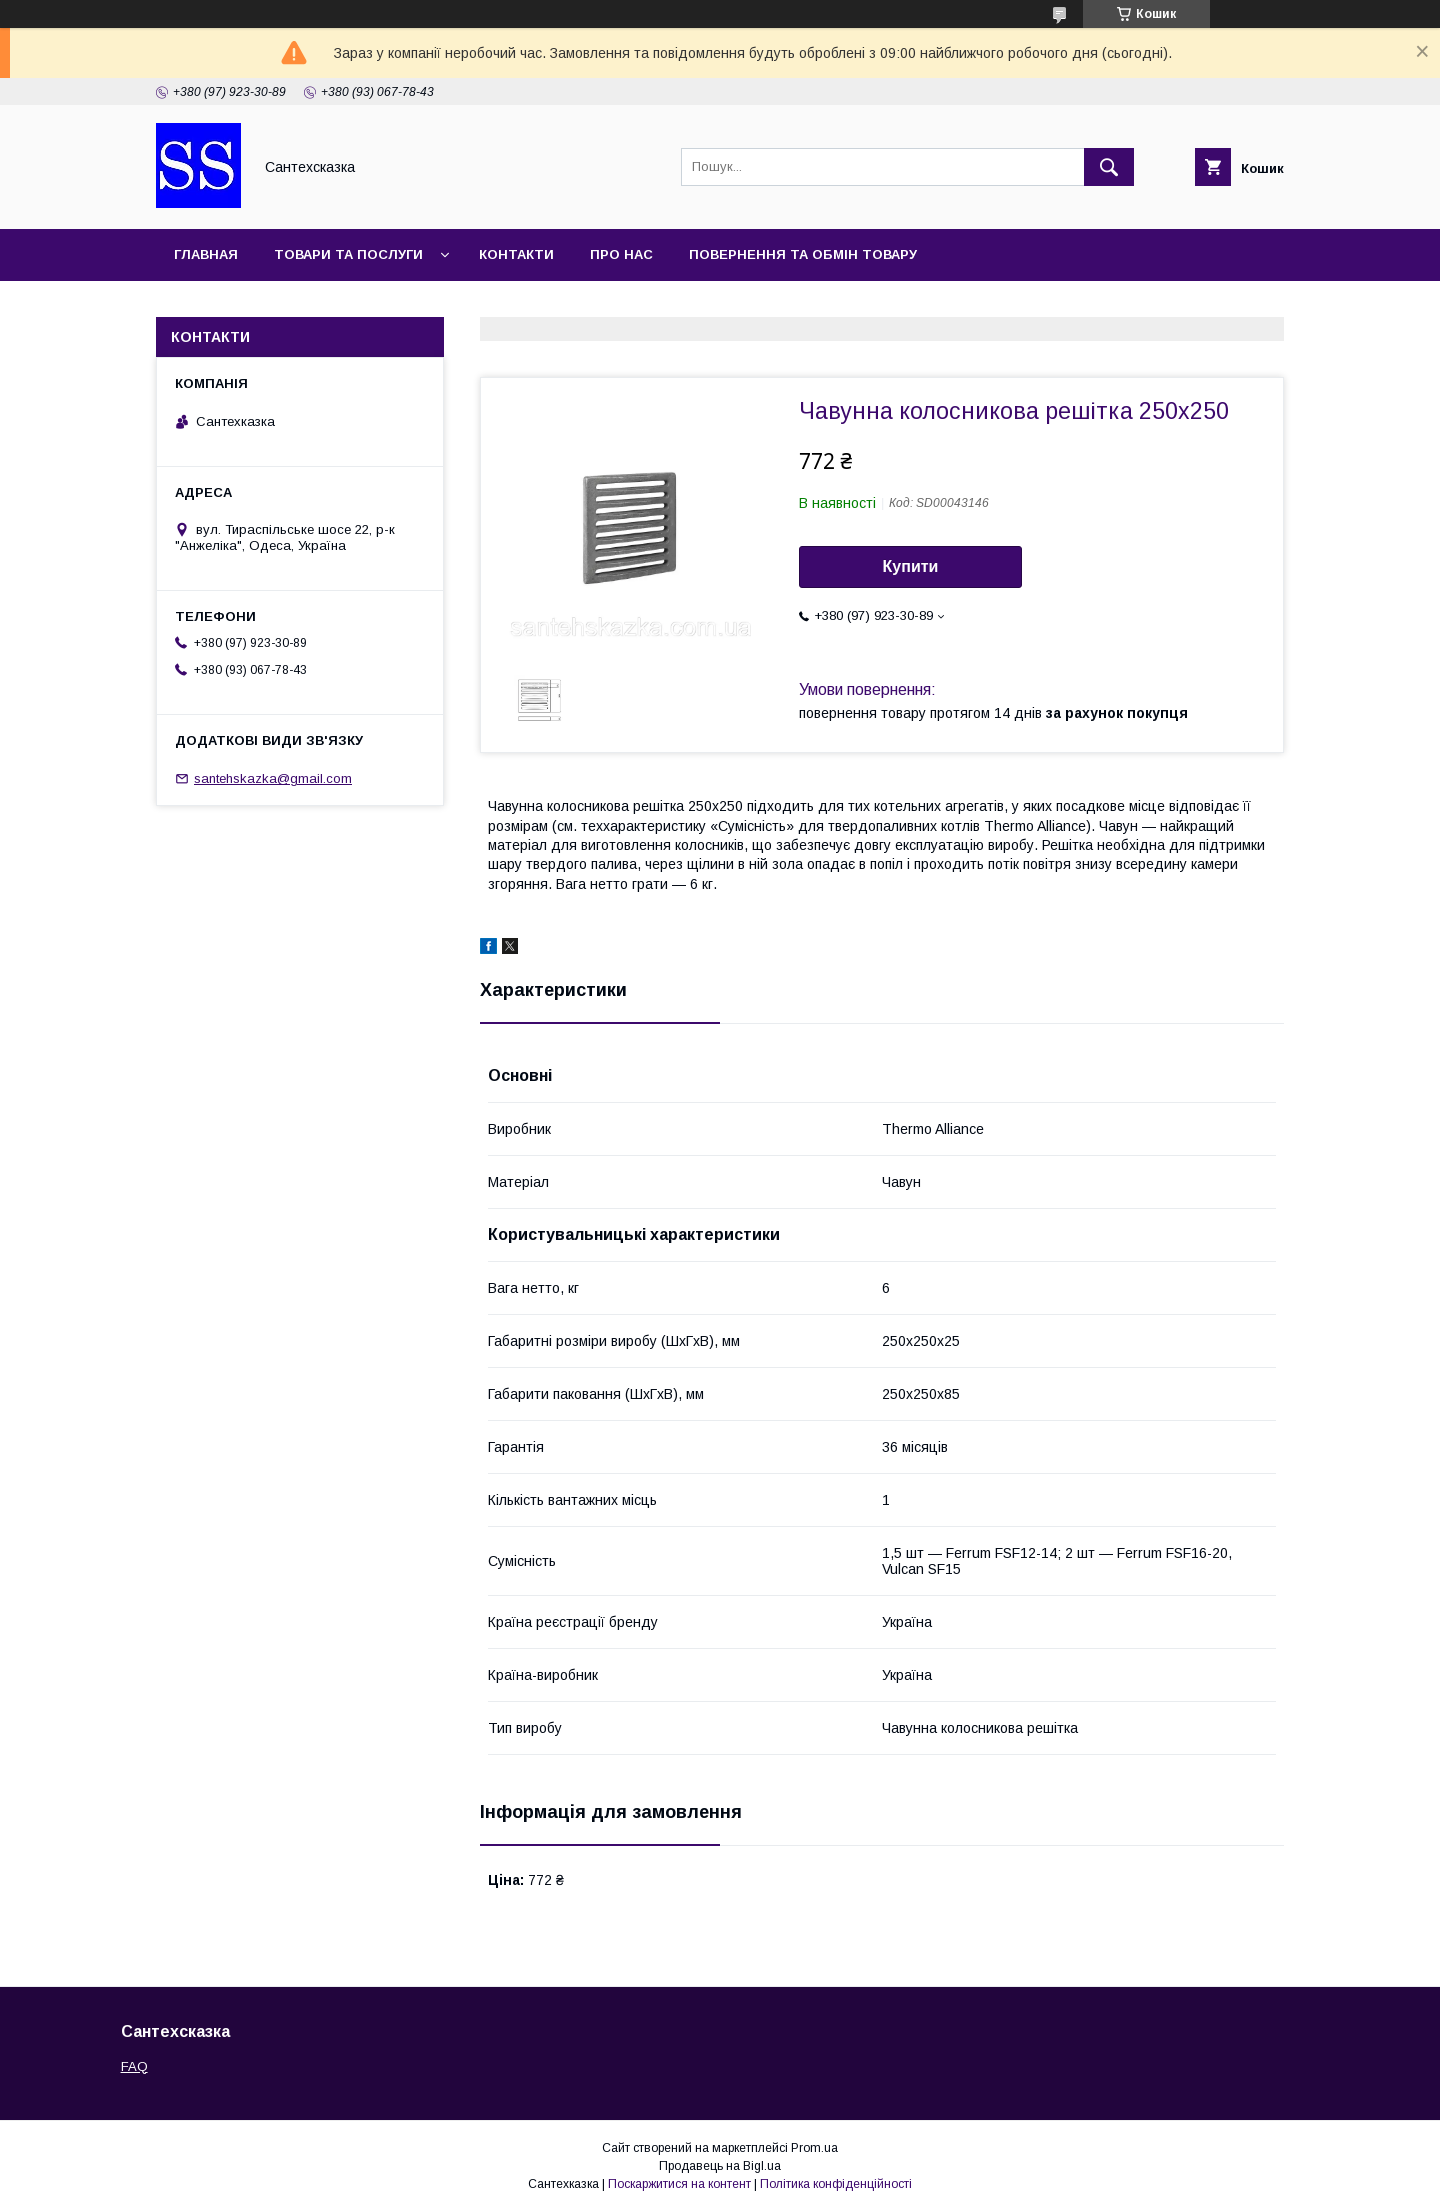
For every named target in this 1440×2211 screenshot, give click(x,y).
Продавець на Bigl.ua (720, 2166)
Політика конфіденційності (836, 2184)
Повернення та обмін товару (803, 254)
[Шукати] (1109, 167)
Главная (206, 254)
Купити (911, 566)
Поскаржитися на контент (679, 2184)
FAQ (134, 2066)
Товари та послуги (348, 254)
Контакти (516, 254)
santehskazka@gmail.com (273, 778)
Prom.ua (814, 2148)
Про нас (621, 254)
